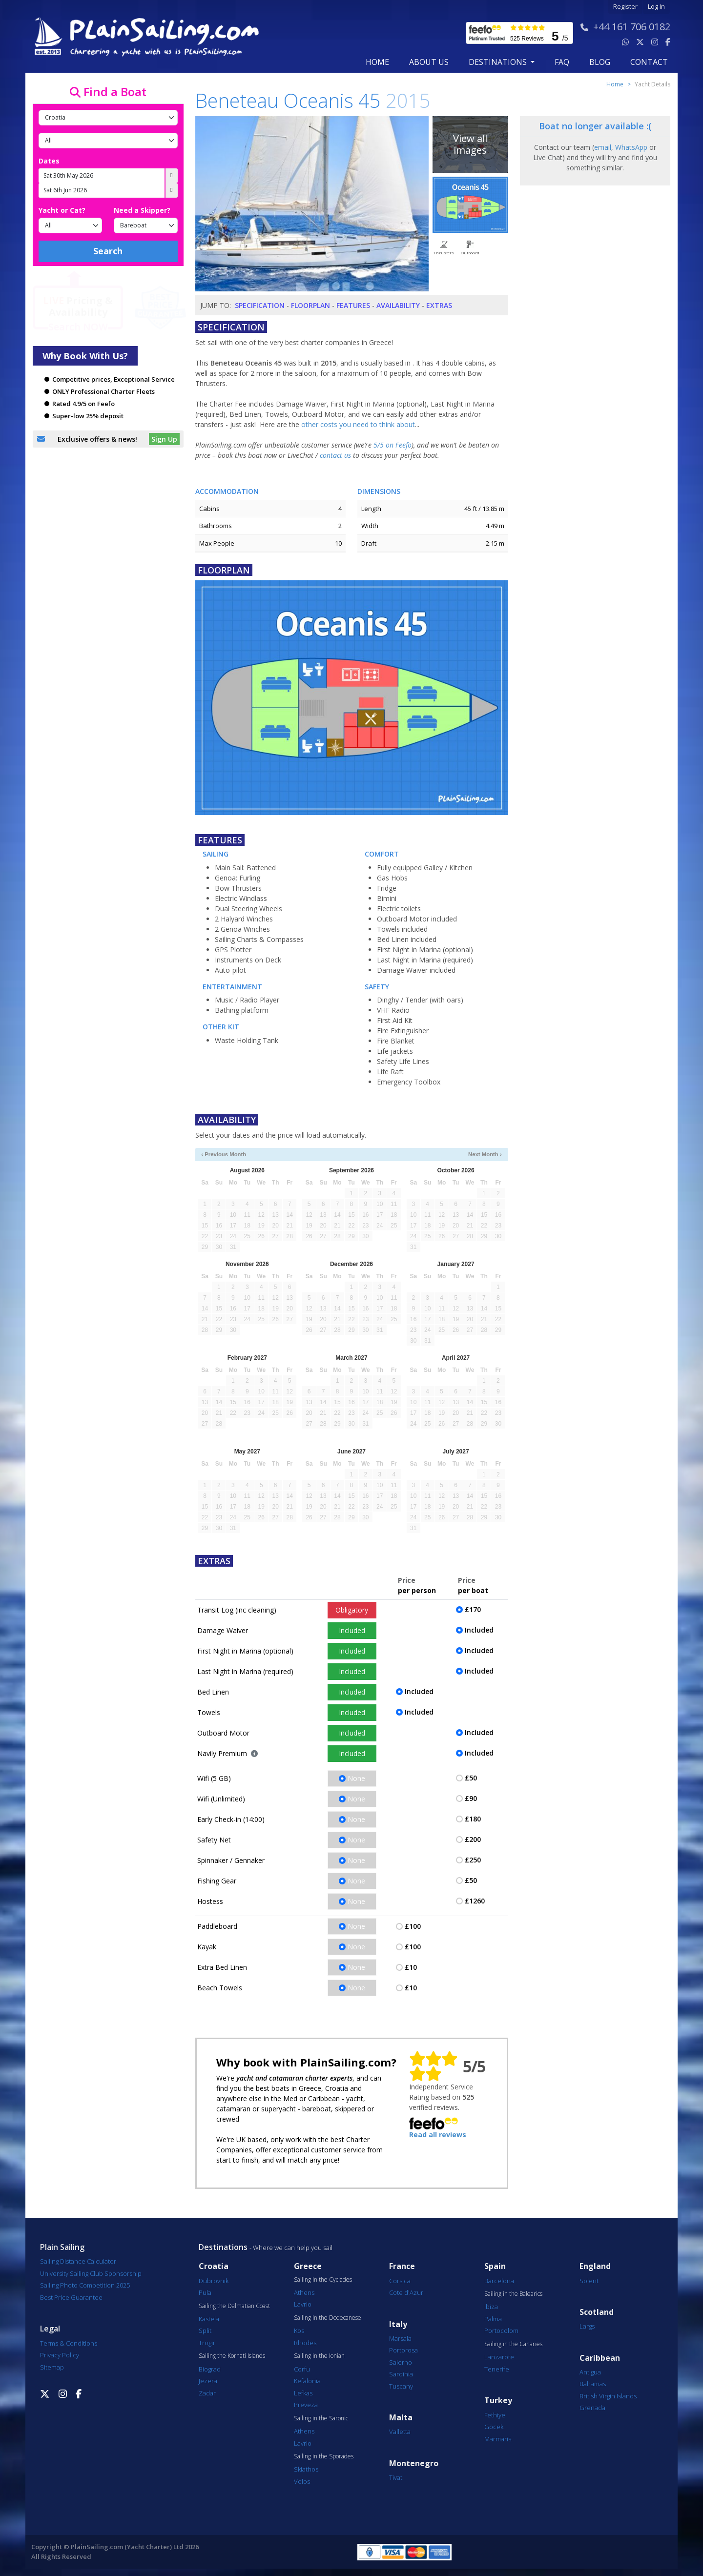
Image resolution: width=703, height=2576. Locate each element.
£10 (411, 1967)
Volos (302, 2481)
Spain (495, 2266)
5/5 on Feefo (392, 445)
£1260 (475, 1900)
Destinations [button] (499, 62)
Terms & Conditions (68, 2343)
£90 (471, 1798)
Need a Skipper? (142, 210)
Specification (260, 305)
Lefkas (303, 2393)
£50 (471, 1777)
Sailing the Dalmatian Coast (234, 2306)
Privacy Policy (59, 2355)
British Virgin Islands (608, 2396)
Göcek (493, 2426)
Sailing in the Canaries (513, 2344)
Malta (401, 2417)
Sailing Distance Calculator (78, 2261)
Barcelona (499, 2280)
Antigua (590, 2372)
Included (352, 1630)
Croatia (213, 2266)
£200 (473, 1839)
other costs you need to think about (358, 424)
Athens (304, 2292)
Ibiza (491, 2306)
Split (205, 2330)
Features (353, 305)
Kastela (209, 2318)
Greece (308, 2266)
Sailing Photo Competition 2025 (85, 2285)
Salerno (400, 2362)
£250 (473, 1859)
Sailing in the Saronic (321, 2418)
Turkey (498, 2400)
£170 (473, 1609)
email (602, 147)
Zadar (207, 2393)
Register (625, 6)
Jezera (208, 2380)
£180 (473, 1818)
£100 (413, 1926)
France (402, 2266)
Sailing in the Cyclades (323, 2279)
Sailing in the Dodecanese (327, 2317)
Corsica (400, 2280)
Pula (205, 2292)
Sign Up (164, 439)
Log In (656, 6)
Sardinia (401, 2374)
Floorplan (310, 305)
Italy (398, 2324)
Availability (398, 305)
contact (649, 62)
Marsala (400, 2338)
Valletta (400, 2431)
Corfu (302, 2369)
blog (599, 62)
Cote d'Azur (406, 2292)
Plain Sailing (62, 2247)
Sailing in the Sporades (323, 2456)
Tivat (395, 2477)
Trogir (207, 2342)
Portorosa (403, 2350)
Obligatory (351, 1610)
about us (429, 62)
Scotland (596, 2312)
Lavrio (302, 2304)
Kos (299, 2330)
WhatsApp (631, 147)
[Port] (108, 140)
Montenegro (413, 2463)
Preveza (306, 2404)
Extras (439, 305)
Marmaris (497, 2438)
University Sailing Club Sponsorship (91, 2273)
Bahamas (592, 2383)
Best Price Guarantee (71, 2297)
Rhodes (305, 2342)
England (595, 2266)
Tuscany (401, 2386)
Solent (589, 2280)
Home (377, 62)
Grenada (592, 2407)
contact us (335, 455)
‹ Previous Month (223, 1154)
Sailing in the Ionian (319, 2355)
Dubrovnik (213, 2280)
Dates (49, 160)
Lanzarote (499, 2356)
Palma (493, 2318)
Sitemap (52, 2367)
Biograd (210, 2369)
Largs (587, 2326)
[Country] (108, 117)
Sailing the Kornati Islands (232, 2355)
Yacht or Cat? (62, 210)
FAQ (562, 62)
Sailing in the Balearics (513, 2293)
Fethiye (494, 2415)
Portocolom (501, 2330)
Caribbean (599, 2358)
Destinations (223, 2247)
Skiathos (306, 2469)
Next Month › (485, 1154)
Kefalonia (307, 2380)
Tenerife (496, 2369)
